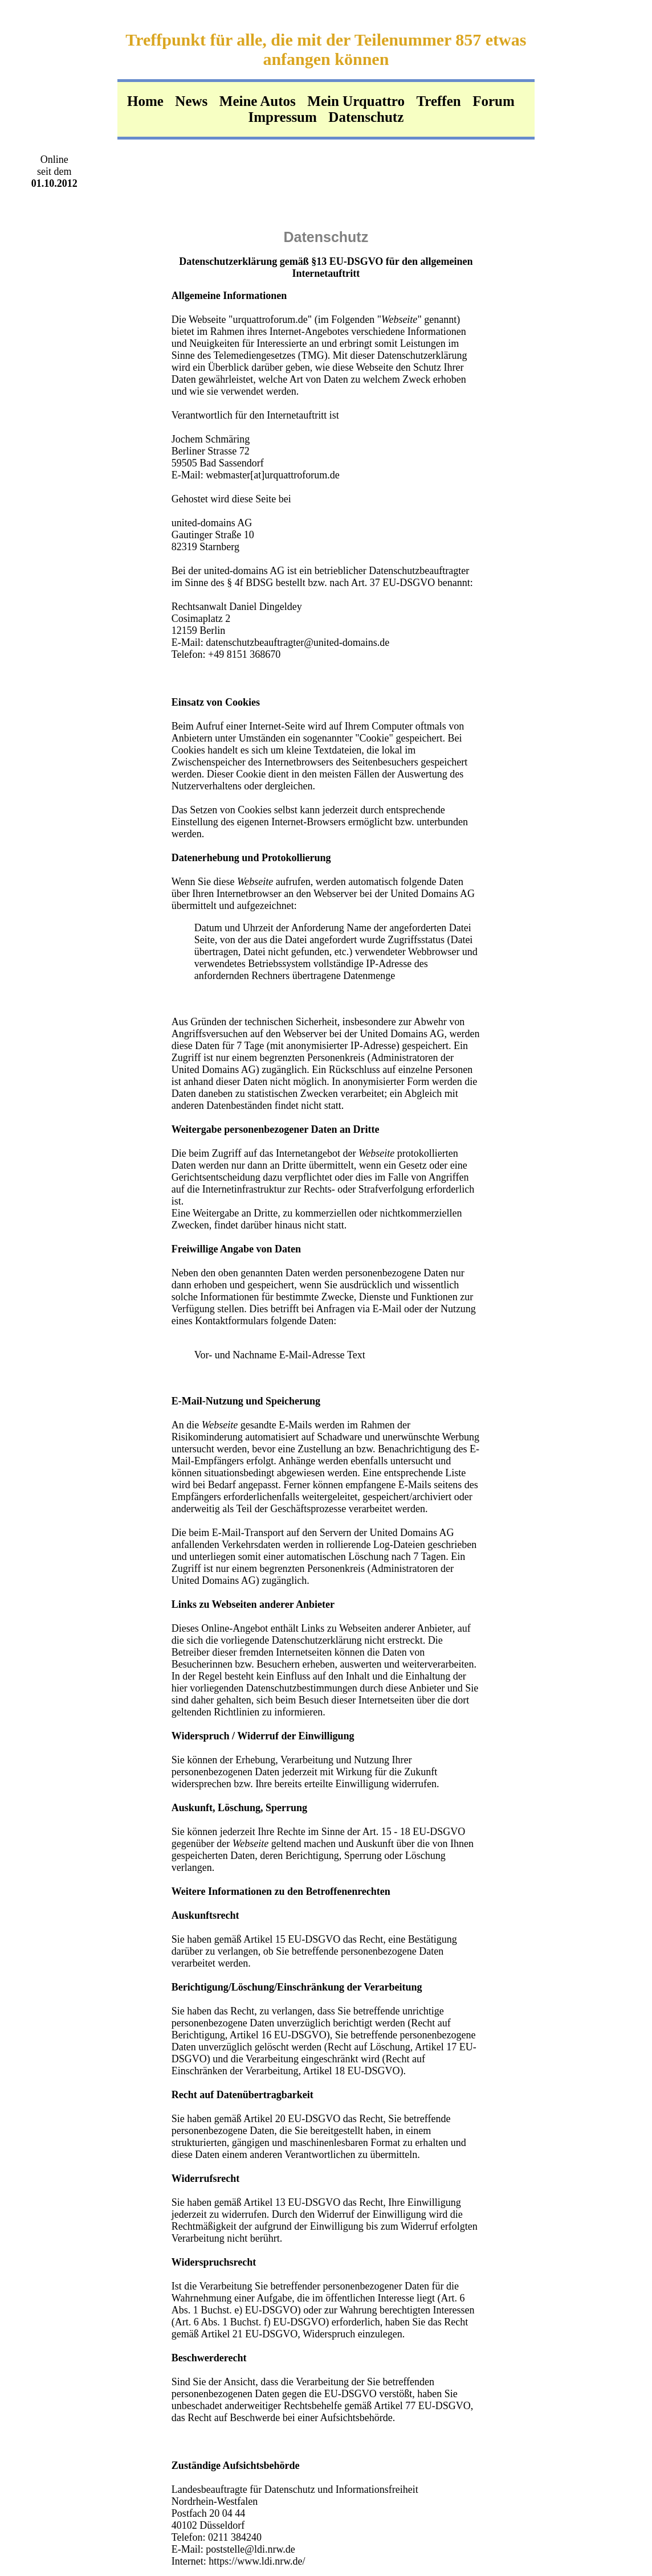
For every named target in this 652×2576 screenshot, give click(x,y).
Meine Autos (257, 101)
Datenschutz (366, 117)
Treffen (438, 101)
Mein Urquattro (356, 101)
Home (145, 101)
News (191, 101)
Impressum (282, 117)
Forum (493, 101)
